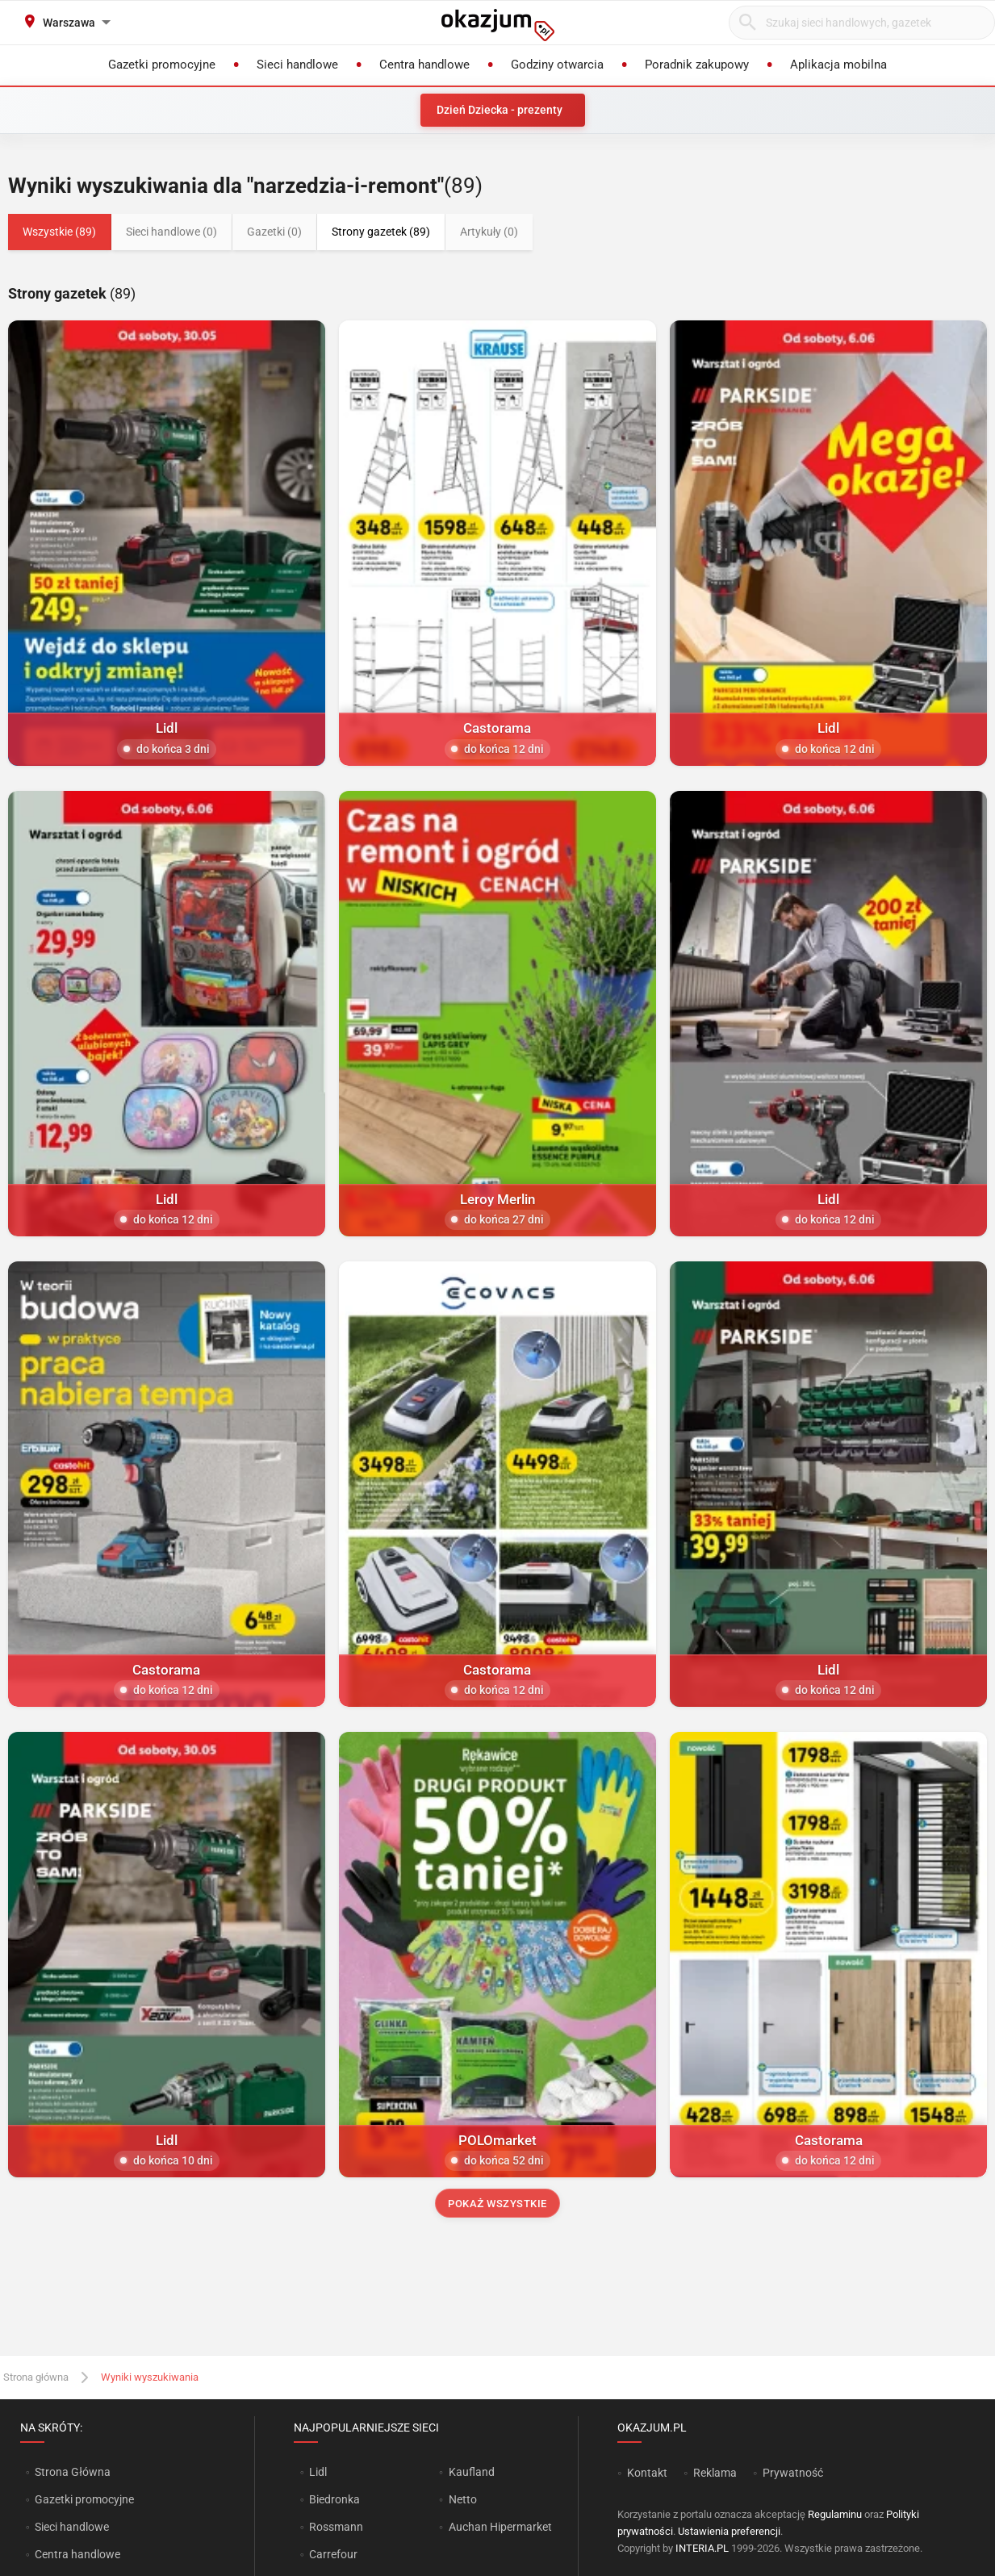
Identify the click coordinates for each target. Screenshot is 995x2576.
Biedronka (334, 2499)
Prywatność (793, 2472)
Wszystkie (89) (59, 231)
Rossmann (336, 2526)
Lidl (318, 2471)
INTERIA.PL (702, 2548)
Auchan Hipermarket (500, 2526)
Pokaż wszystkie (497, 2204)
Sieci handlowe (72, 2526)
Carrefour (333, 2554)
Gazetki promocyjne (84, 2499)
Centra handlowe (77, 2554)
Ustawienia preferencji (729, 2531)
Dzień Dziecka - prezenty (499, 109)
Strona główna (36, 2377)
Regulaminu (835, 2514)
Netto (463, 2499)
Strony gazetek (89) (381, 231)
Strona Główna (72, 2471)
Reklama (715, 2472)
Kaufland (472, 2471)
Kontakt (647, 2472)
